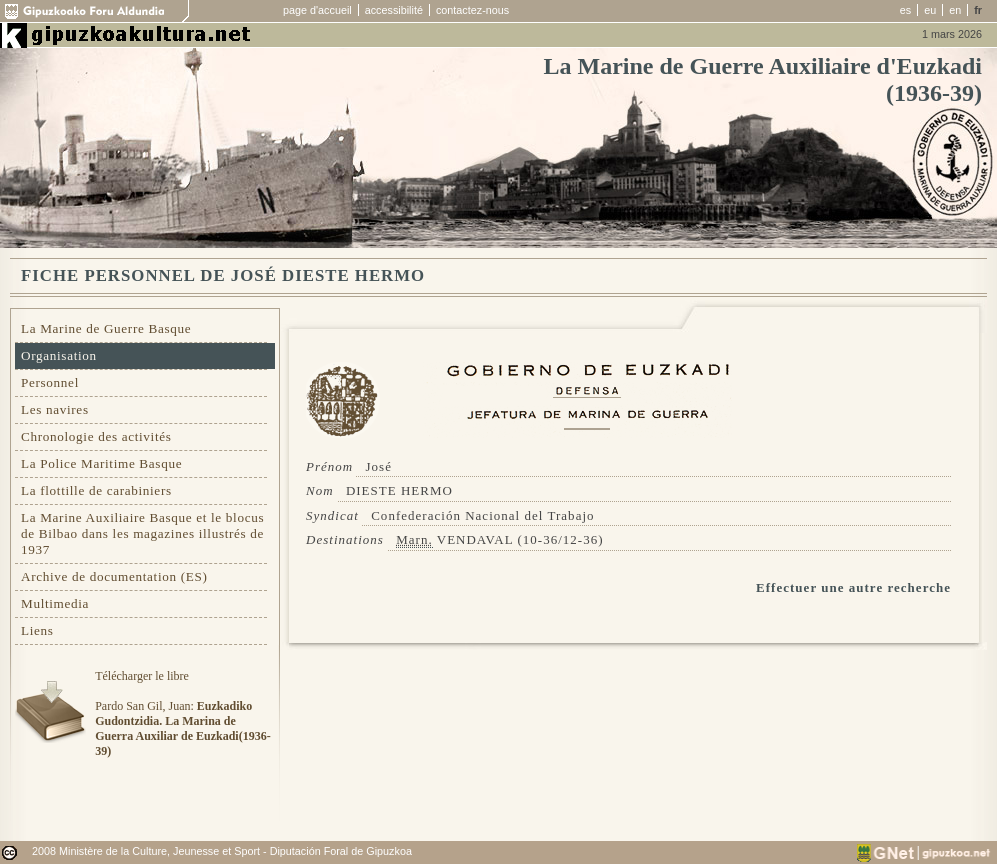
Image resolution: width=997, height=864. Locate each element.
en (955, 10)
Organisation (59, 355)
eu (930, 10)
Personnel (50, 382)
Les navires (55, 409)
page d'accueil (317, 10)
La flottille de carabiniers (96, 490)
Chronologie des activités (96, 436)
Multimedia (55, 603)
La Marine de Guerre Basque (106, 328)
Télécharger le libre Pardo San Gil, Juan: (182, 713)
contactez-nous (472, 10)
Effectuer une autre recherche (853, 587)
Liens (37, 630)
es (905, 10)
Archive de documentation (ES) (114, 576)
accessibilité (394, 10)
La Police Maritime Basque (101, 463)
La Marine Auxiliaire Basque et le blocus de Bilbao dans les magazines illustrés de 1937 (142, 533)
